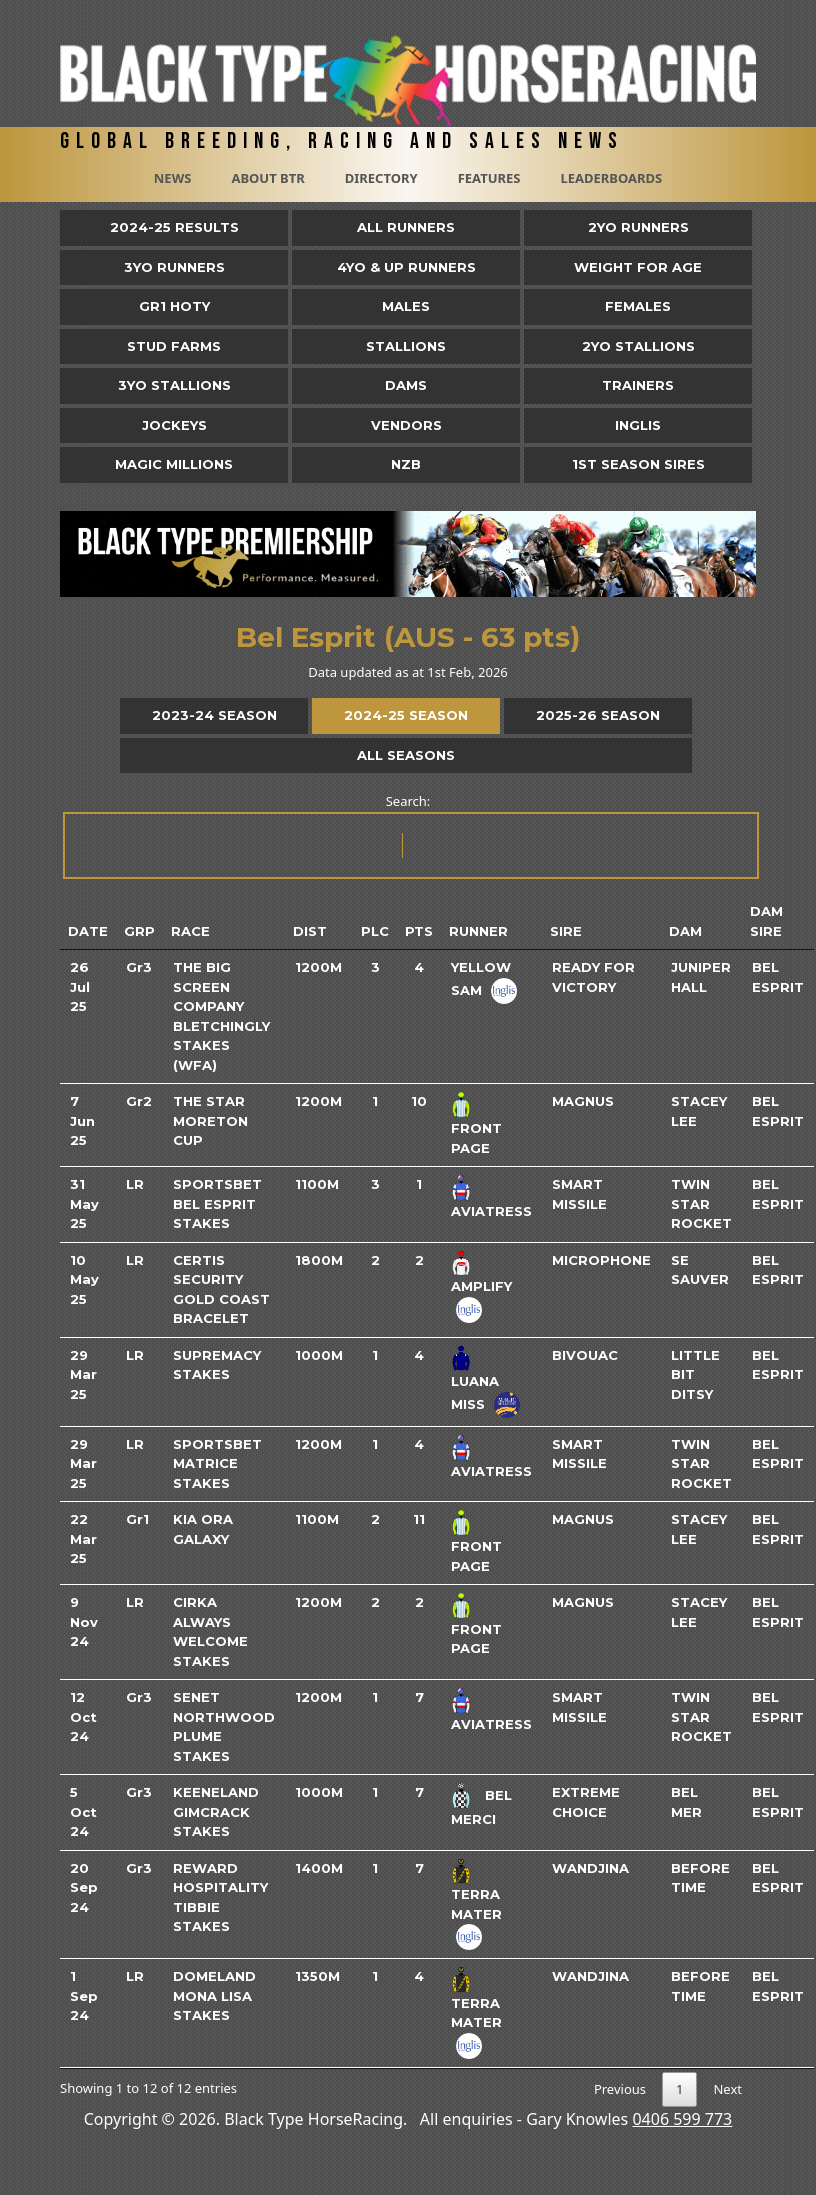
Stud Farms (174, 346)
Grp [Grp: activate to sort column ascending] (139, 931)
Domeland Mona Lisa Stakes (214, 1995)
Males (406, 306)
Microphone (601, 1260)
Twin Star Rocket (701, 1203)
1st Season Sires (638, 464)
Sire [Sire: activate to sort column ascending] (566, 931)
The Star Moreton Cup (210, 1120)
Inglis (638, 425)
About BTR (267, 178)
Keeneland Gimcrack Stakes (216, 1811)
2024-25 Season (406, 715)
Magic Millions (174, 464)
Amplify (481, 1286)
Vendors (406, 425)
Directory (381, 178)
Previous (620, 2089)
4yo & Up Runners (406, 267)
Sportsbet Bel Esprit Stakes (217, 1203)
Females (638, 306)
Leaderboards (611, 178)
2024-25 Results (174, 227)
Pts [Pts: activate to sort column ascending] (419, 931)
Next (727, 2089)
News (173, 178)
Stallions (406, 346)
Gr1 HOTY (174, 306)
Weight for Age (638, 267)
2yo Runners (638, 227)
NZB (406, 464)
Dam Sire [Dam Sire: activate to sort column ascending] (766, 921)
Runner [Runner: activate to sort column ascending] (478, 931)
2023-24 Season (214, 715)
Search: (409, 835)
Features (489, 178)
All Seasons (406, 755)
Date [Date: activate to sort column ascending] (88, 931)
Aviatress (491, 1211)
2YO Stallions (638, 346)
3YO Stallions (174, 385)
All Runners (406, 227)
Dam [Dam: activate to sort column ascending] (685, 931)
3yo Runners (174, 267)
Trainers (638, 385)
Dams (406, 385)
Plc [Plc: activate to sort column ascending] (375, 931)
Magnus (583, 1101)
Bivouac (585, 1355)
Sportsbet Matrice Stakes (217, 1463)
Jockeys (174, 425)
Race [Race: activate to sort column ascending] (190, 931)
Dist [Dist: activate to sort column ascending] (310, 931)
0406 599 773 (682, 2119)
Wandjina (590, 1868)
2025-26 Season (598, 715)
